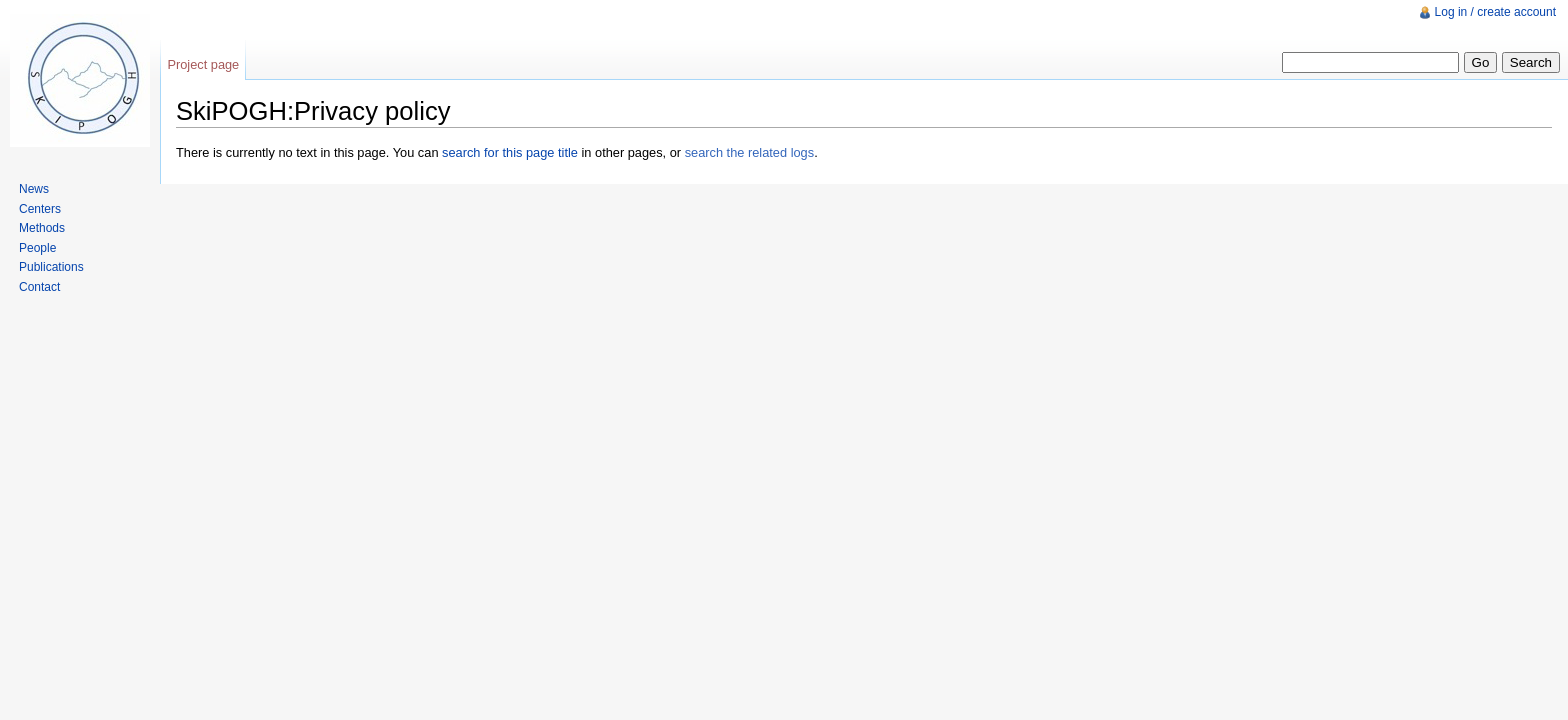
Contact (39, 287)
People (37, 248)
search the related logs (749, 152)
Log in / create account (1495, 12)
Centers (40, 209)
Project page (203, 64)
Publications (51, 267)
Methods (42, 228)
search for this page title (510, 152)
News (34, 189)
